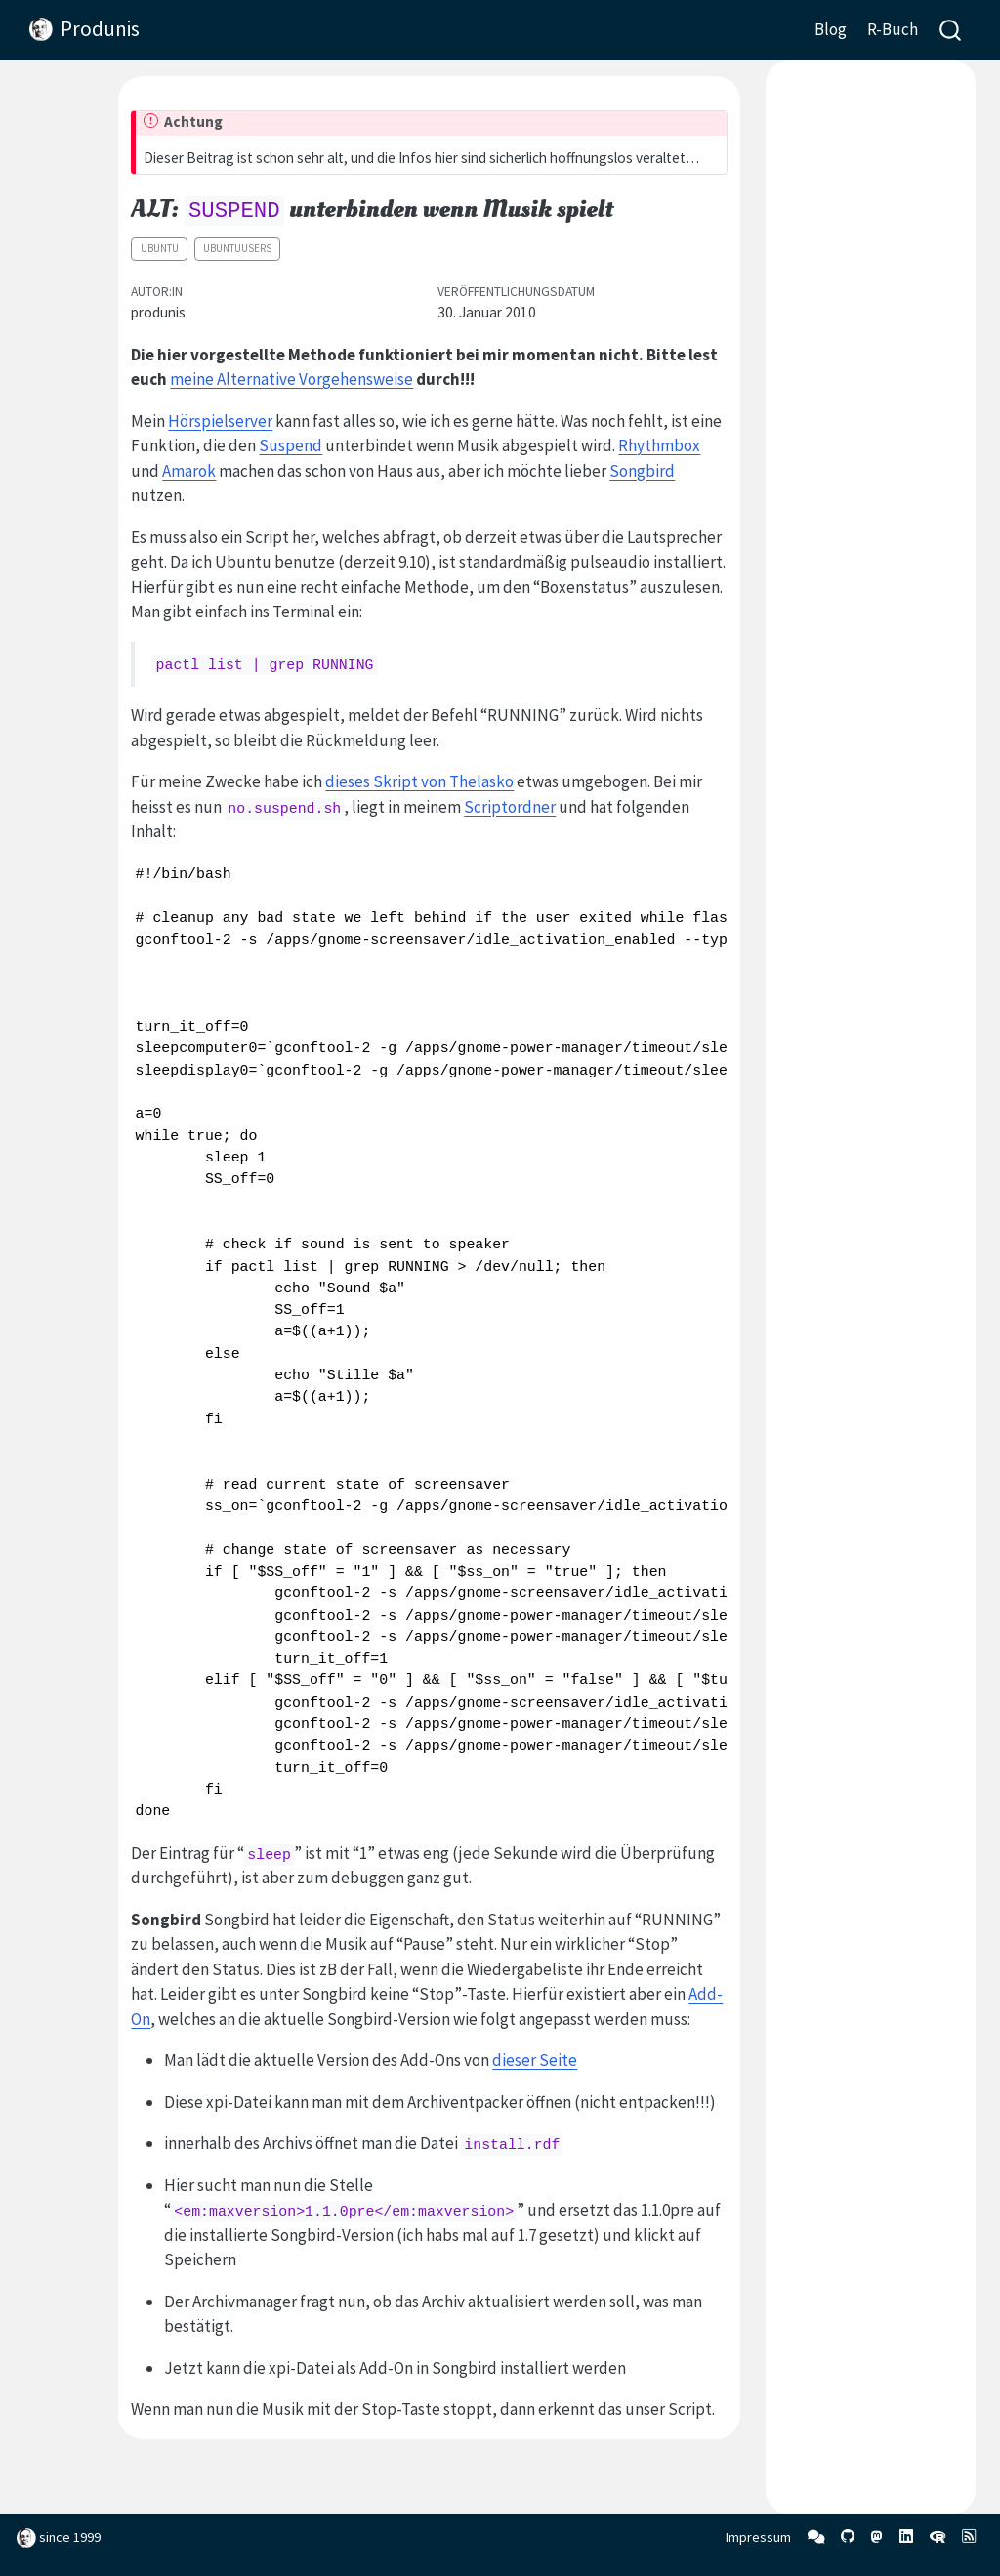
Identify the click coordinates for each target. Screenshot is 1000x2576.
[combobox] (951, 30)
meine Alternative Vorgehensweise (291, 379)
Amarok (189, 471)
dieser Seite (534, 2060)
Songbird (642, 471)
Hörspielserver (220, 421)
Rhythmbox (659, 445)
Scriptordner (510, 807)
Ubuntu (160, 248)
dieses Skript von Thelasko (419, 781)
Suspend (290, 445)
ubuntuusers (237, 248)
